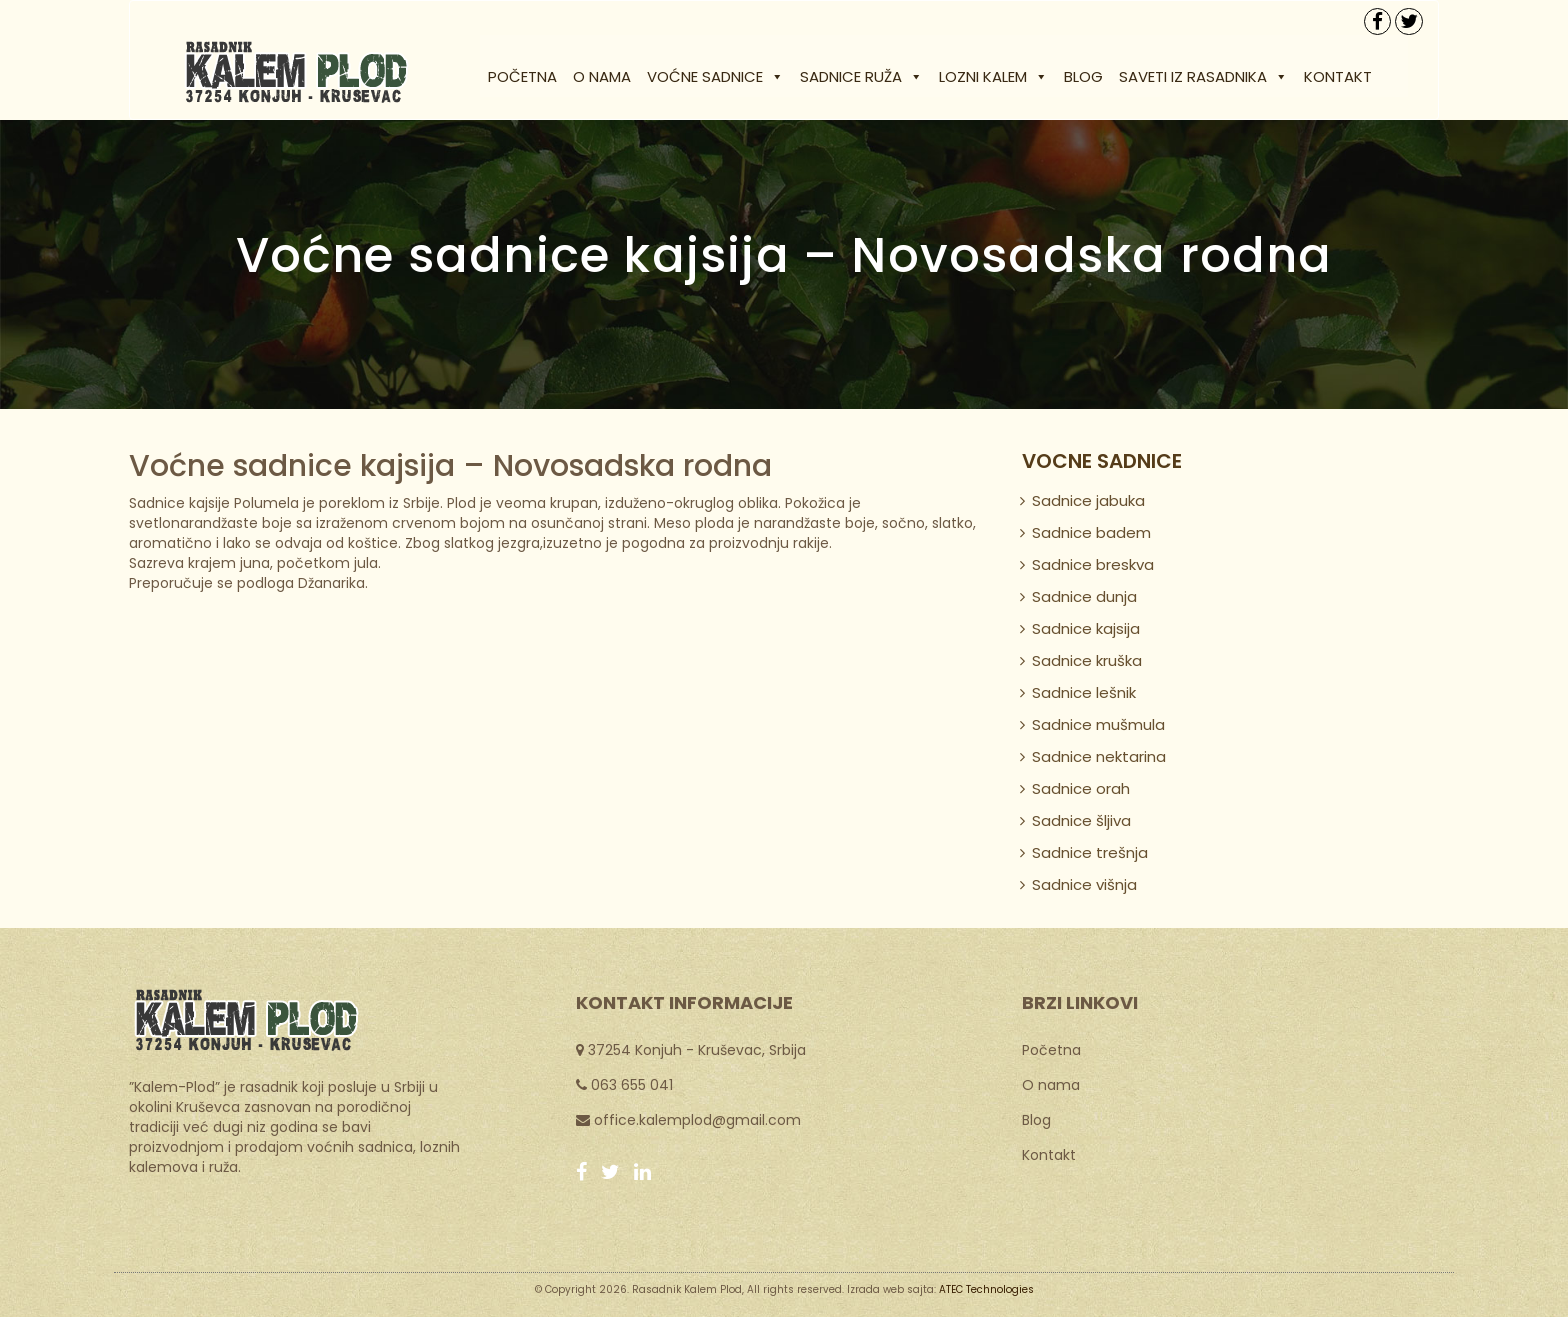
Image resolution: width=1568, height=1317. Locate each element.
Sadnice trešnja (1090, 852)
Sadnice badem (1091, 532)
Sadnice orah (1081, 788)
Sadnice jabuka (1088, 500)
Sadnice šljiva (1081, 820)
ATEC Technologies (986, 1289)
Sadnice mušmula (1098, 724)
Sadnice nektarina (1099, 756)
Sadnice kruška (1087, 660)
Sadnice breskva (1093, 564)
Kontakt (1338, 76)
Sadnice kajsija (1086, 628)
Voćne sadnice (715, 76)
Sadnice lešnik (1084, 692)
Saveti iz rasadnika (1203, 76)
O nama (602, 76)
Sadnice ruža (861, 76)
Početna (522, 76)
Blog (1083, 76)
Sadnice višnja (1084, 884)
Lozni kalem (993, 76)
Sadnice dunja (1084, 596)
